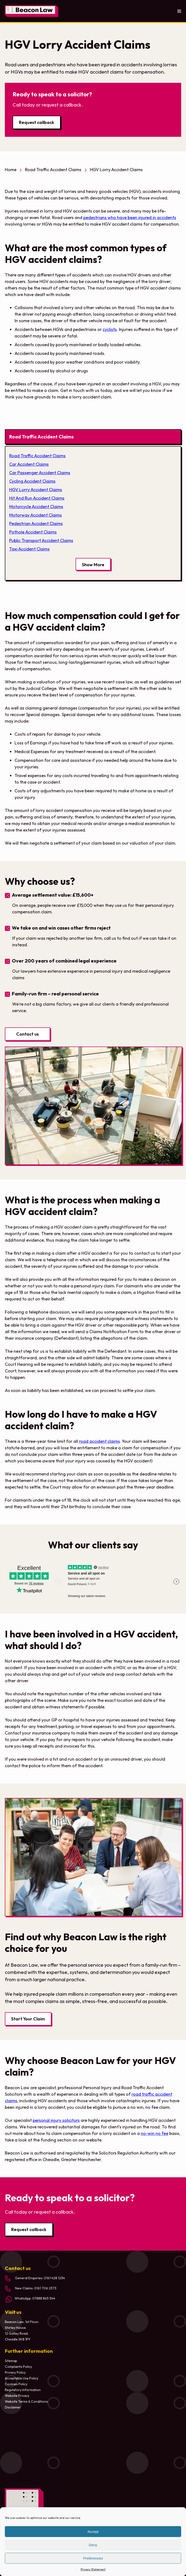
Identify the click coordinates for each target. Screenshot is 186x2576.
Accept (93, 2532)
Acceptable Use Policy (21, 2378)
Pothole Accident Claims (33, 532)
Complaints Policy (18, 2366)
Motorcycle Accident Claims (36, 506)
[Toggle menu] (179, 11)
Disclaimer (13, 2407)
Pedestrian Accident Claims (36, 523)
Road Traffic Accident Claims (53, 169)
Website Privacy (17, 2395)
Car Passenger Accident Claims (39, 472)
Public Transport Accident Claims (41, 540)
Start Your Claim (28, 2019)
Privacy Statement (93, 2569)
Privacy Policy (15, 2372)
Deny (93, 2545)
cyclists (110, 329)
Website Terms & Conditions (26, 2401)
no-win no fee (154, 2133)
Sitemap (11, 2361)
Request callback (36, 122)
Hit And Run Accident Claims (36, 498)
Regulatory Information (23, 2390)
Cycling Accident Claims (32, 481)
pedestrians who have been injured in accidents (129, 217)
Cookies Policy (16, 2384)
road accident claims (99, 1441)
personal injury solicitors (56, 2120)
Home (10, 169)
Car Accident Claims (29, 464)
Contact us (27, 1034)
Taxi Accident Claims (29, 549)
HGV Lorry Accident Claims (35, 489)
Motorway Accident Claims (35, 515)
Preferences (93, 2558)
